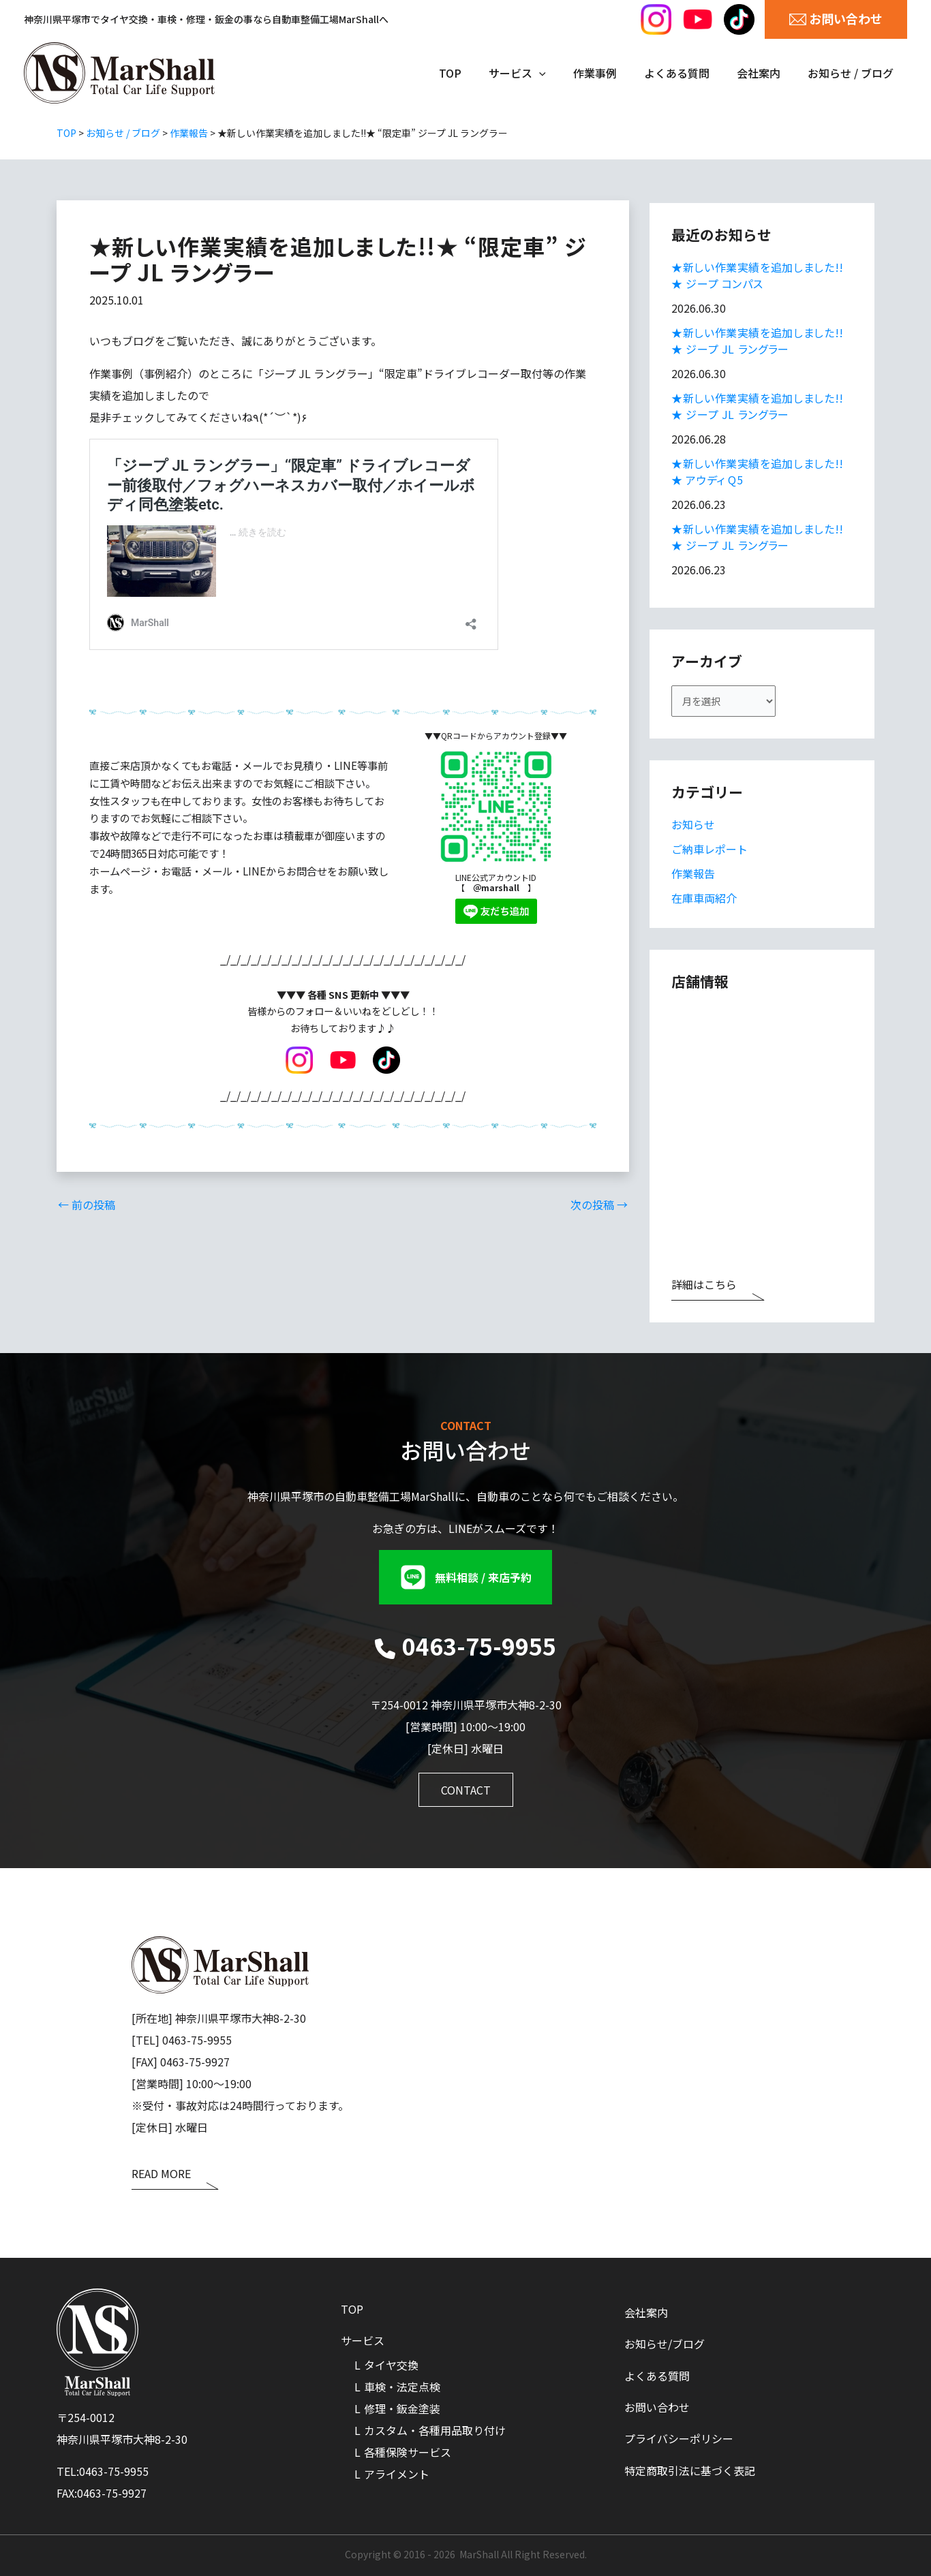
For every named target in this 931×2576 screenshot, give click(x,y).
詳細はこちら (704, 1289)
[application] (563, 73)
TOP (352, 2307)
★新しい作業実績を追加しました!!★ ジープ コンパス (757, 275)
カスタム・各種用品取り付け (435, 2430)
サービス (362, 2340)
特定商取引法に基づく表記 (689, 2472)
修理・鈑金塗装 (402, 2408)
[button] (465, 1577)
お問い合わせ (657, 2407)
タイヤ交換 (391, 2365)
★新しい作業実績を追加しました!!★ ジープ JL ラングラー (757, 340)
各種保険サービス (407, 2452)
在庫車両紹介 (704, 902)
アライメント (396, 2474)
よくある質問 (657, 2374)
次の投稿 (599, 1203)
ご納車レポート (709, 853)
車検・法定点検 (402, 2386)
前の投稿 (86, 1203)
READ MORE (161, 2175)
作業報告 (693, 877)
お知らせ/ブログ (664, 2341)
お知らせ (693, 828)
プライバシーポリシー (678, 2440)
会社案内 (646, 2309)
